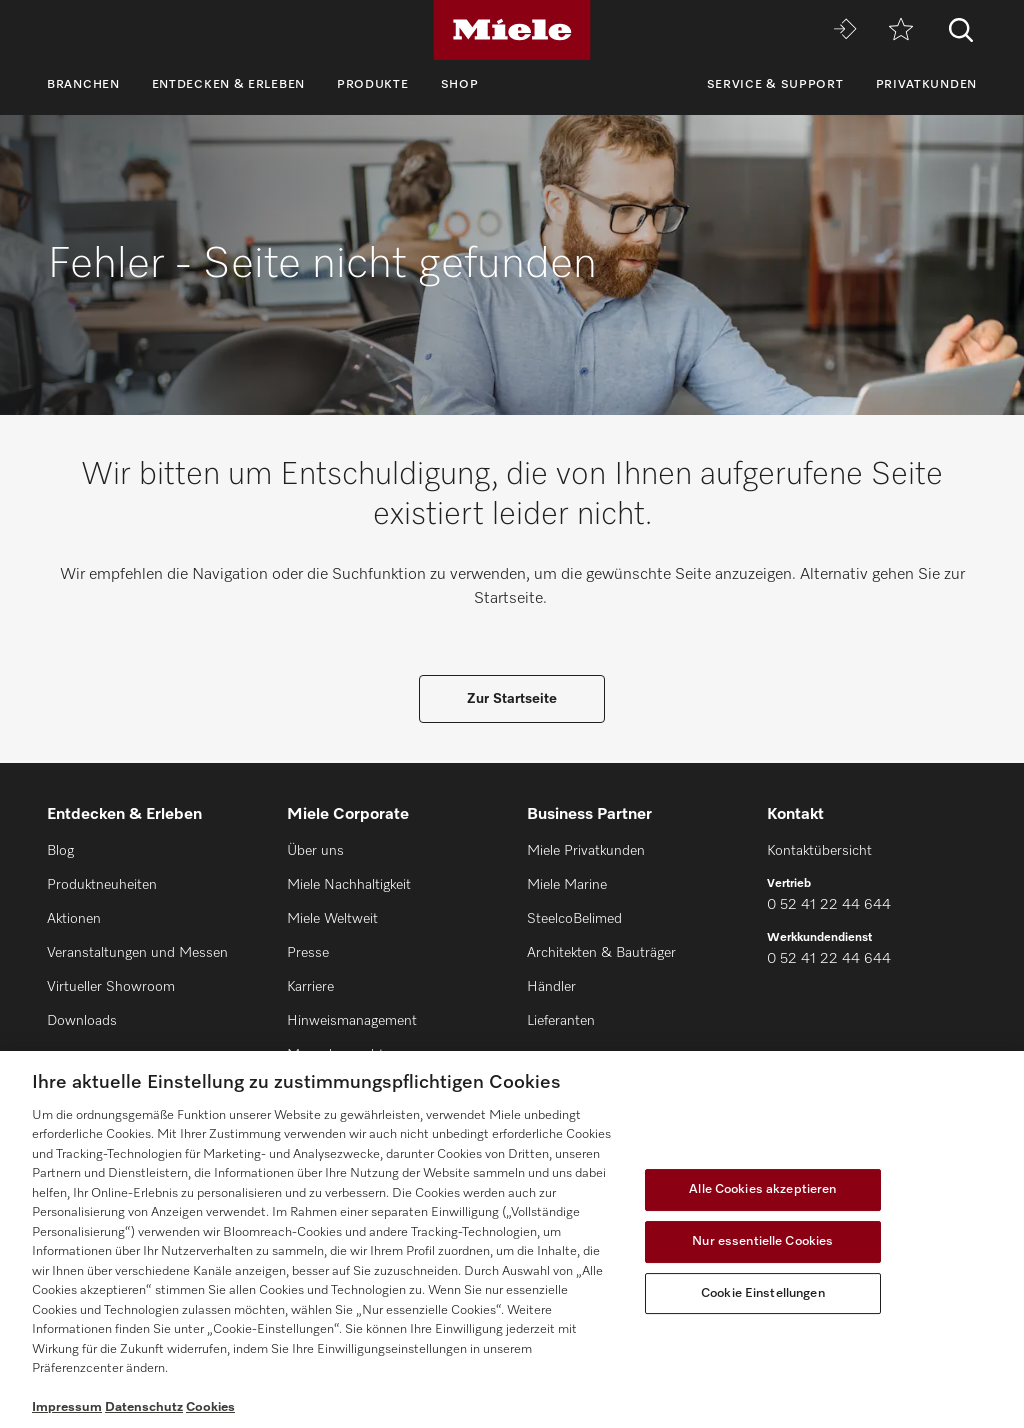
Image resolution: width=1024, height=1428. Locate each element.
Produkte (373, 85)
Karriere (310, 987)
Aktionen (74, 919)
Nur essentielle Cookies (762, 1241)
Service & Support (775, 85)
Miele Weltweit (332, 919)
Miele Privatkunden (586, 851)
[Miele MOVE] (845, 30)
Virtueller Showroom (111, 987)
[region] (512, 1239)
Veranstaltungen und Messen (137, 953)
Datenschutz (144, 1407)
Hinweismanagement (352, 1021)
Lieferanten (561, 1021)
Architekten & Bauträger (601, 953)
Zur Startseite (512, 699)
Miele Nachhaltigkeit (349, 885)
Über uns (315, 851)
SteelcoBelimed (574, 919)
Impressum (67, 1407)
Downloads (82, 1021)
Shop (460, 85)
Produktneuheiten (102, 885)
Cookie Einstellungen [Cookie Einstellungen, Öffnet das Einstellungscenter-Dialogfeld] (763, 1293)
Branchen (83, 85)
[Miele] (512, 30)
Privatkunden (926, 85)
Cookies (210, 1407)
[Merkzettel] (901, 30)
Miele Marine (567, 885)
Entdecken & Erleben (228, 85)
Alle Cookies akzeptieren (762, 1189)
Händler (551, 987)
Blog (60, 851)
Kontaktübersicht (819, 851)
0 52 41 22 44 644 (829, 905)
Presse (308, 953)
